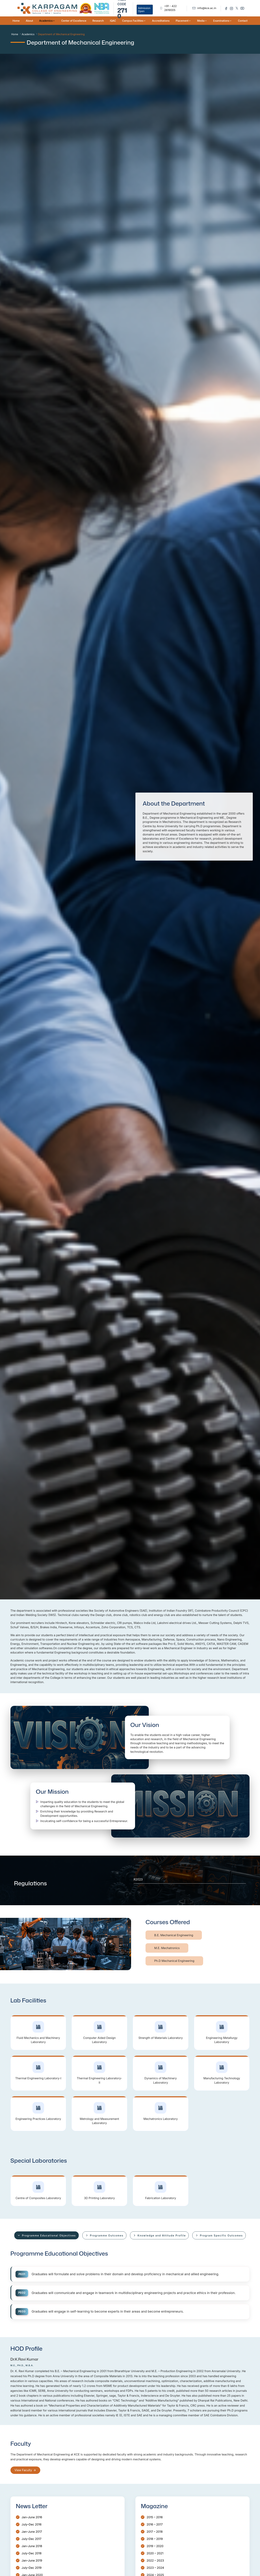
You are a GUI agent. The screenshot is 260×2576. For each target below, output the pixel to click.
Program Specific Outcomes (219, 2236)
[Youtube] (242, 8)
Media (202, 20)
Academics (47, 20)
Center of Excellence (73, 20)
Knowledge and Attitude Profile (159, 2236)
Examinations (222, 20)
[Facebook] (226, 8)
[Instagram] (231, 8)
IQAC (113, 20)
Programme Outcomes (104, 2236)
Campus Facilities (134, 20)
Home (16, 20)
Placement (183, 20)
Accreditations (161, 20)
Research (98, 20)
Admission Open (144, 9)
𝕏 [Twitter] (236, 8)
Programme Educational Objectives (46, 2236)
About (29, 20)
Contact (243, 20)
